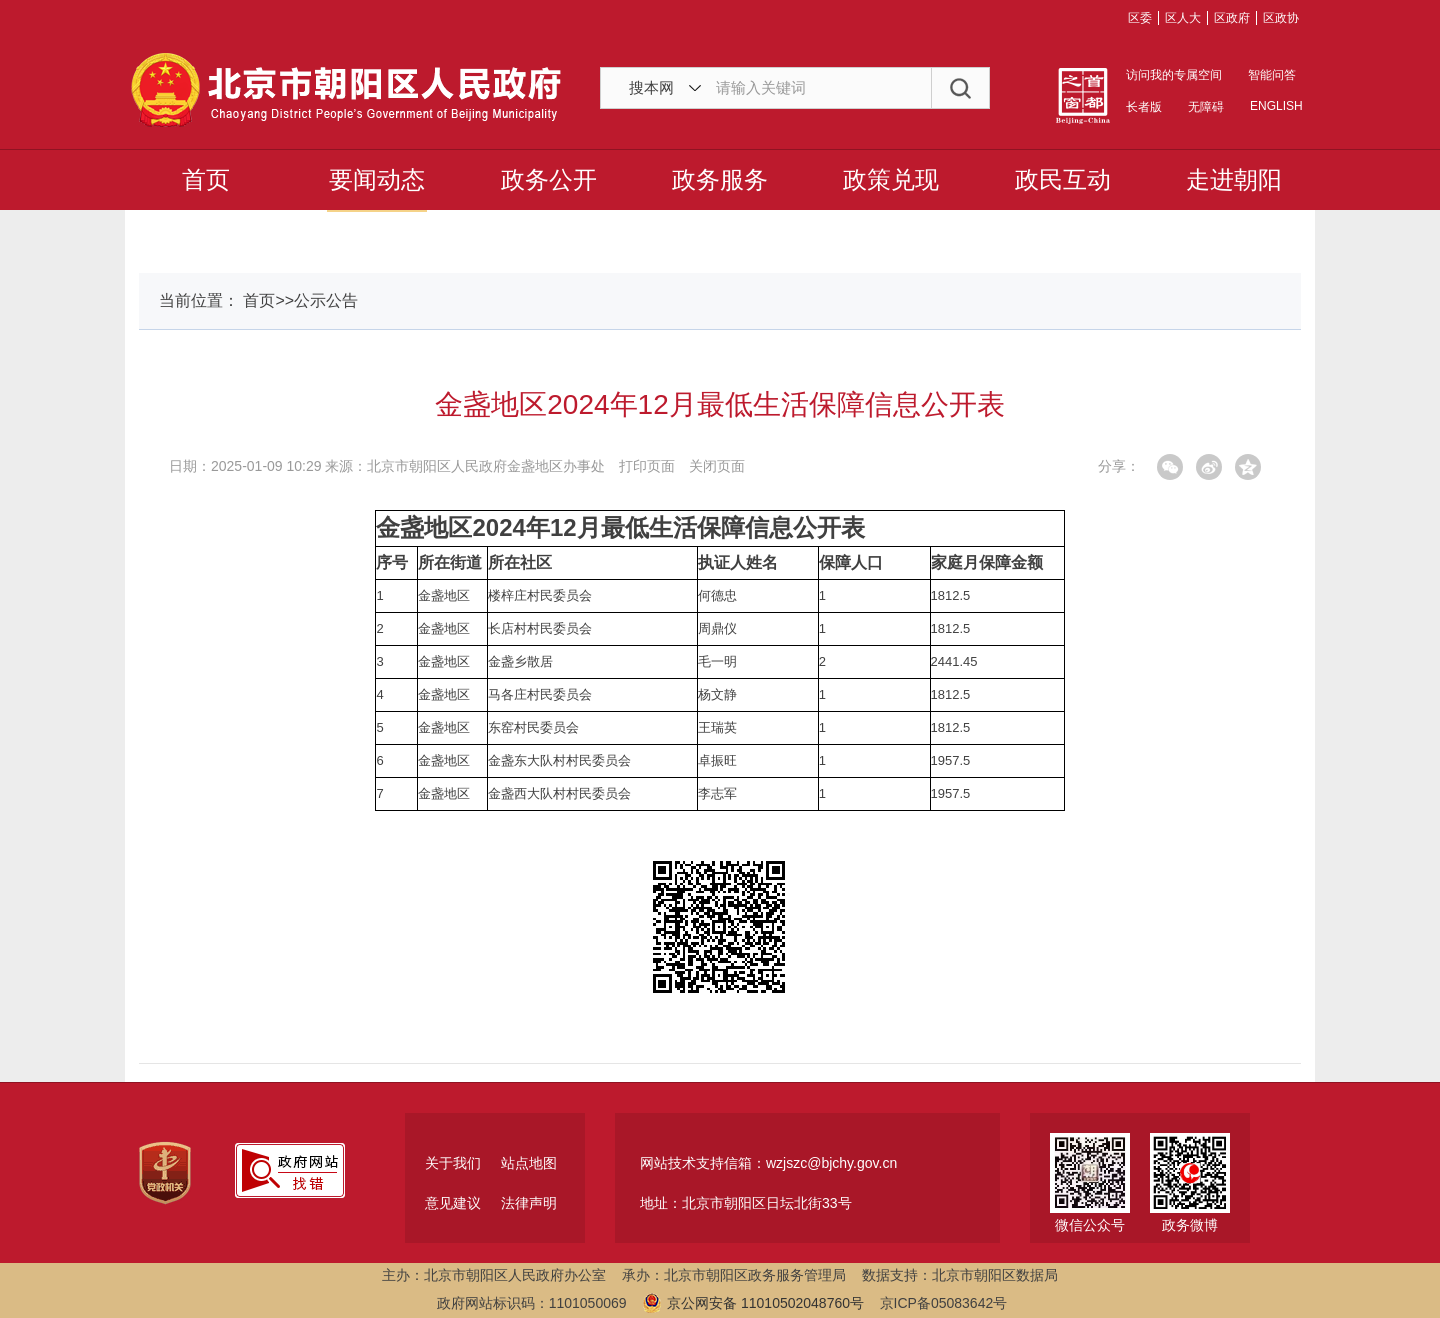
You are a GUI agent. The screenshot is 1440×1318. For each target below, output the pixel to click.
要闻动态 (377, 179)
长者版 (1144, 107)
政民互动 (1063, 179)
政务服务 (720, 179)
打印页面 (647, 466)
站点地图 (529, 1163)
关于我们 (453, 1163)
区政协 (1281, 18)
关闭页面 (717, 466)
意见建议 (453, 1203)
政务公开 (549, 179)
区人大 (1183, 18)
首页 (206, 179)
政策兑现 (891, 179)
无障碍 (1206, 107)
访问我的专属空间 (1174, 75)
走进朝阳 (1234, 179)
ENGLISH (1275, 106)
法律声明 (529, 1203)
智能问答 (1272, 75)
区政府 (1232, 18)
